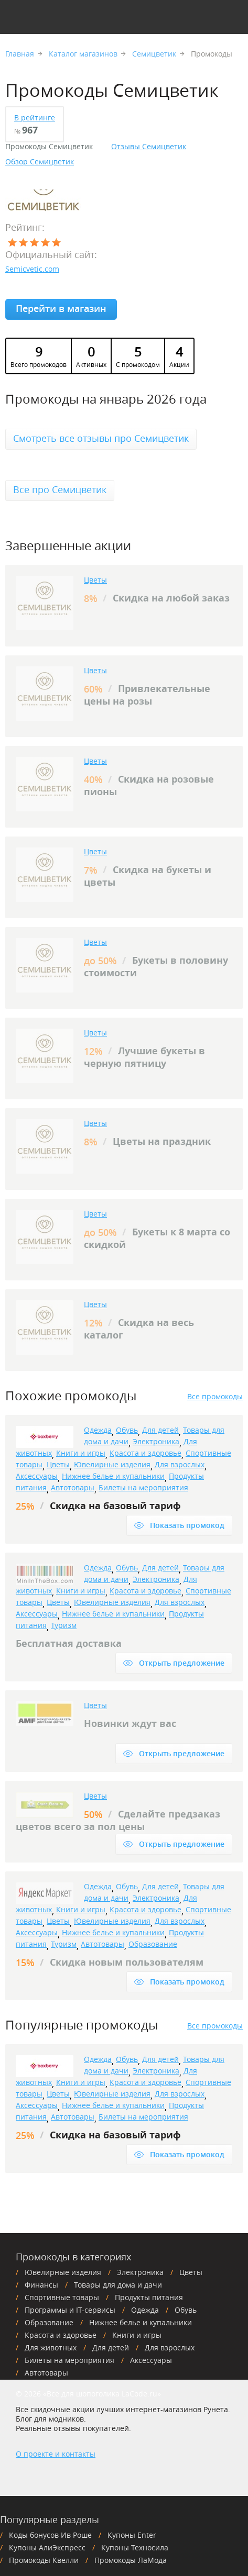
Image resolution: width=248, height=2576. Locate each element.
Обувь (127, 1430)
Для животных (51, 2347)
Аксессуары (37, 1476)
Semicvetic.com (32, 269)
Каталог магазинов (83, 54)
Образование (152, 1944)
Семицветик (154, 54)
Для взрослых (179, 1464)
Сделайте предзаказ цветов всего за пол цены (118, 1820)
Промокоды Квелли (44, 2560)
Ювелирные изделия (112, 1464)
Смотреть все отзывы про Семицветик (101, 438)
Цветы (95, 580)
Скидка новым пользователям (126, 1962)
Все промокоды (215, 1396)
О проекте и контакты (55, 2454)
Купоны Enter (131, 2535)
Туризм (64, 1625)
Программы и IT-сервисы (70, 2310)
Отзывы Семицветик (148, 146)
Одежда (98, 1430)
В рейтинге (34, 117)
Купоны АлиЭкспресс (47, 2547)
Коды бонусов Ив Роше (50, 2535)
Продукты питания (149, 2297)
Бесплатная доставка (69, 1643)
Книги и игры (80, 1453)
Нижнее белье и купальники (113, 1476)
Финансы (41, 2285)
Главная (19, 54)
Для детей (160, 1430)
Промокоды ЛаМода (130, 2560)
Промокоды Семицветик (49, 146)
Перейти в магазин (61, 308)
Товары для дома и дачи (118, 2285)
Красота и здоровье (145, 1453)
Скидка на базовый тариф (115, 1505)
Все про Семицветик (59, 489)
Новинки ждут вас (130, 1723)
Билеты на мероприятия (143, 1487)
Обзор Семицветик (39, 162)
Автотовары (72, 1487)
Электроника (156, 1441)
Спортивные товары (62, 2297)
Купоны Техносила (134, 2547)
